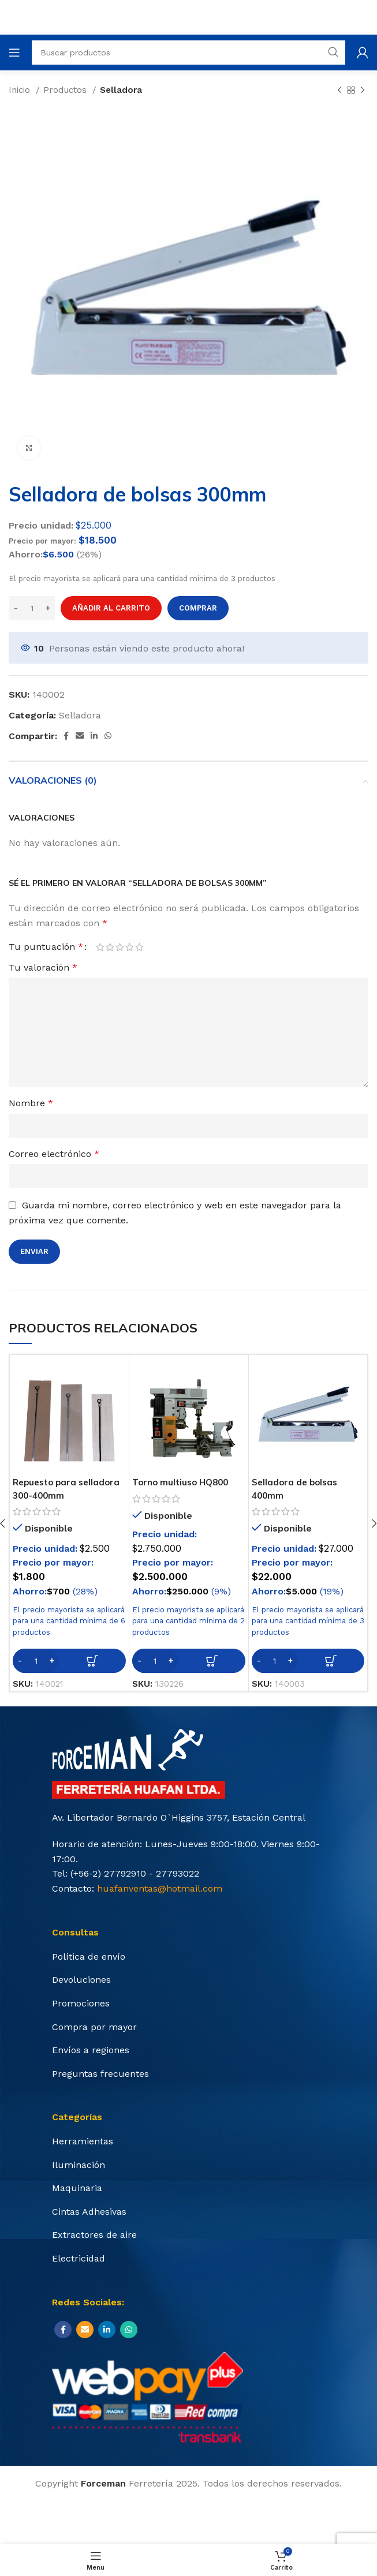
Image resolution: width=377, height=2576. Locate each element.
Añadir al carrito (111, 608)
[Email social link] (79, 735)
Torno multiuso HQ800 (183, 1482)
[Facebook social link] (66, 735)
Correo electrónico (54, 1153)
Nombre (31, 1103)
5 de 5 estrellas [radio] (139, 947)
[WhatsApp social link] (108, 735)
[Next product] (362, 90)
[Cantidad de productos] (31, 608)
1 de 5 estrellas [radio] (100, 947)
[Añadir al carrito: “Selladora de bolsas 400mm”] (308, 1661)
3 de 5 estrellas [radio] (120, 947)
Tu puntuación (46, 947)
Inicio (21, 90)
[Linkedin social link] (94, 735)
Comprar (198, 608)
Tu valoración (43, 967)
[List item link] (188, 1956)
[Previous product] (339, 90)
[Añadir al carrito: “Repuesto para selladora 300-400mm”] (69, 1661)
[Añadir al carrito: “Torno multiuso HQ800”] (188, 1661)
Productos (66, 90)
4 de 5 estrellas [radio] (130, 947)
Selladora (121, 90)
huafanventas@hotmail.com (159, 1887)
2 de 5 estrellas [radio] (110, 947)
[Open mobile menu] (14, 52)
